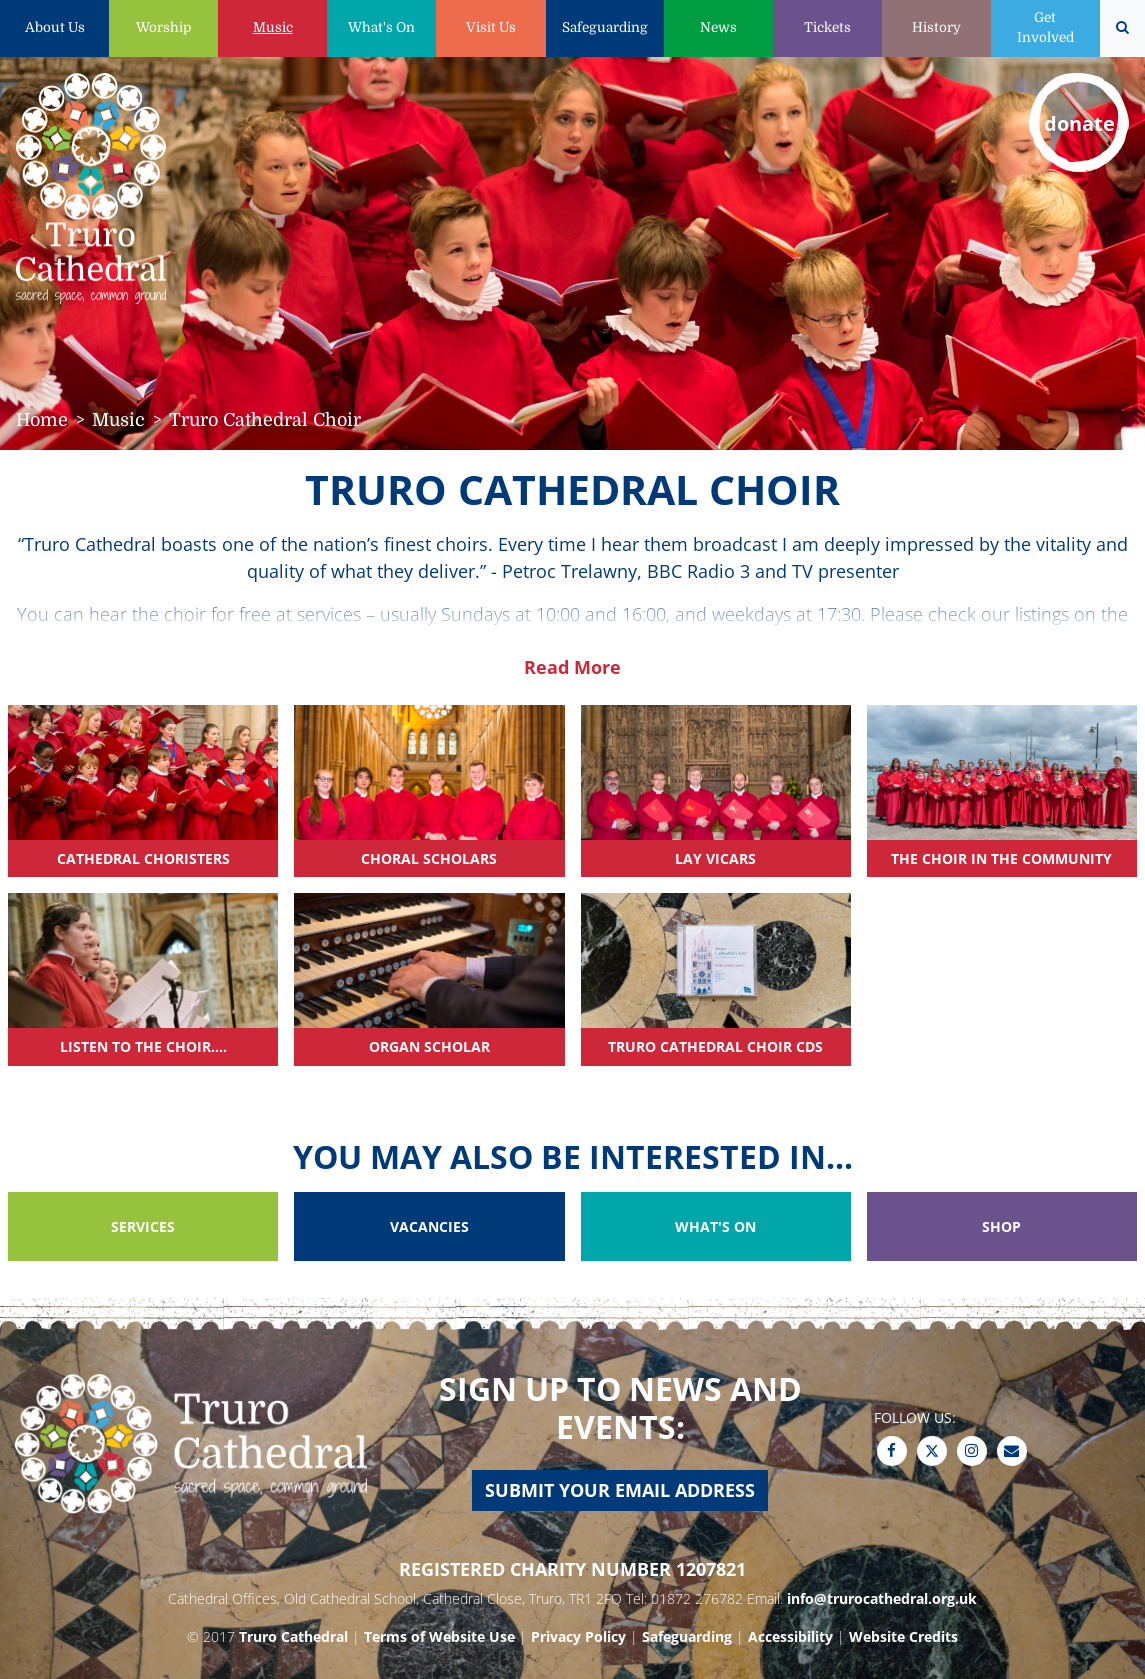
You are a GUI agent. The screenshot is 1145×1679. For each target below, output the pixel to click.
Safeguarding (605, 27)
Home (42, 420)
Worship (163, 27)
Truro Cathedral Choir (265, 420)
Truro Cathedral (293, 1636)
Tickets (827, 27)
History (936, 27)
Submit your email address (620, 1490)
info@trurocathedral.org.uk (882, 1598)
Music (273, 27)
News (718, 27)
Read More (572, 667)
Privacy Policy (578, 1636)
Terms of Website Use (439, 1636)
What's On (381, 27)
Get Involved (1045, 27)
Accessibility (790, 1636)
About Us (55, 27)
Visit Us (491, 27)
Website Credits (903, 1636)
